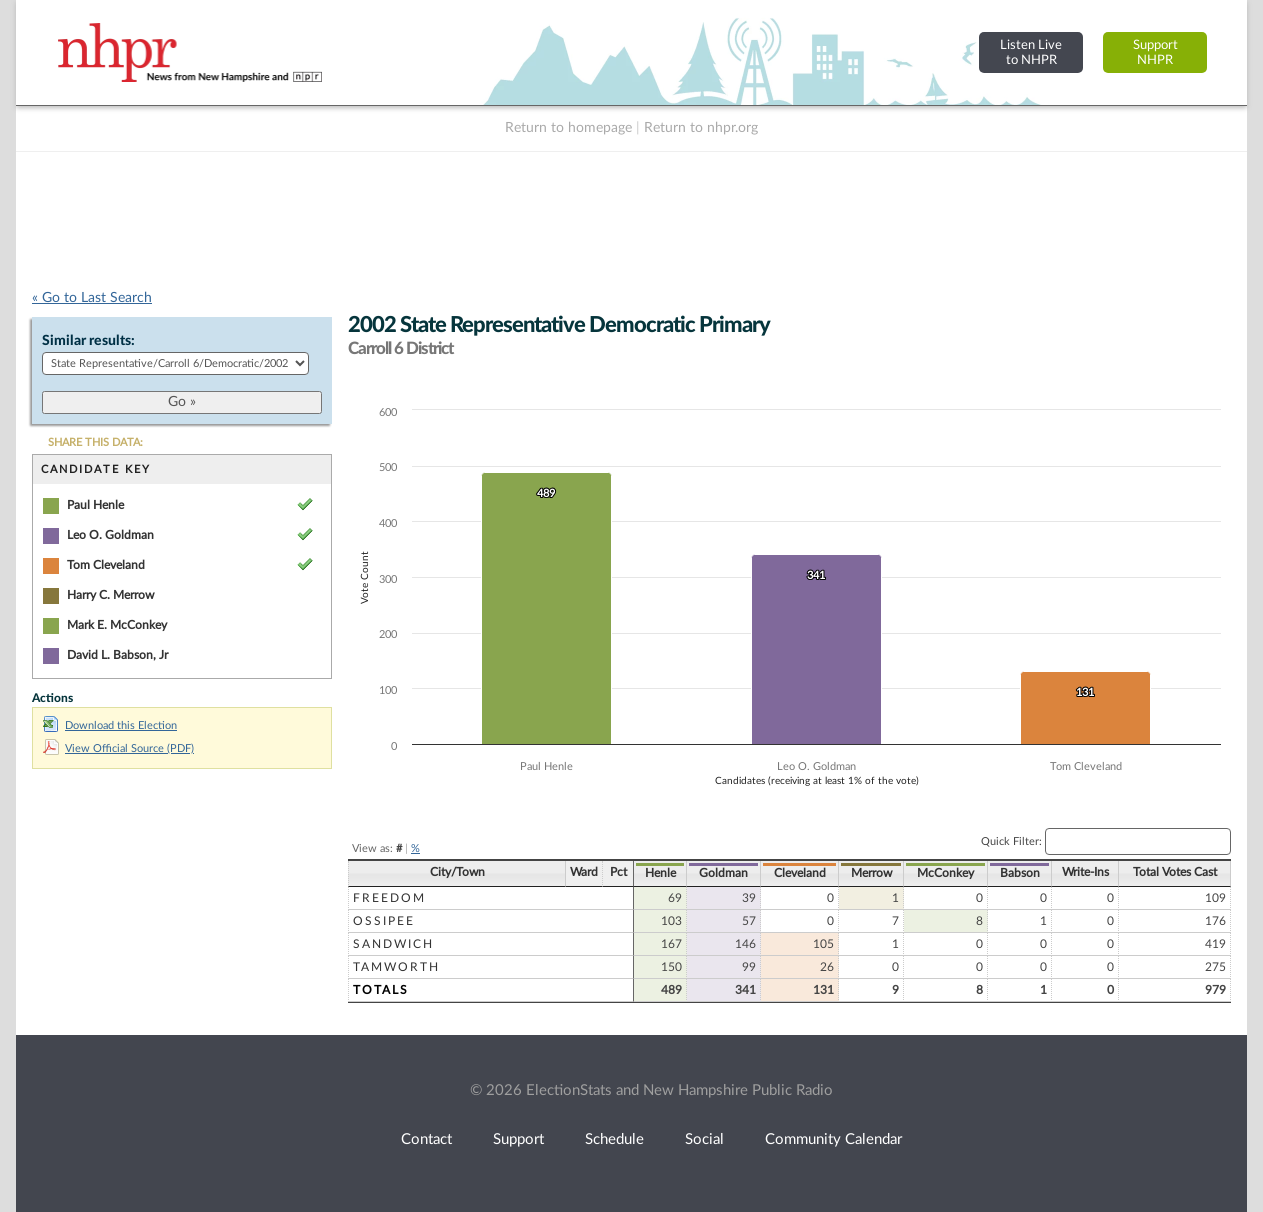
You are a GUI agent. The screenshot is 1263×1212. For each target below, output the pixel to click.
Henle (660, 873)
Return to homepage (568, 128)
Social (704, 1139)
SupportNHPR (1155, 52)
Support (518, 1139)
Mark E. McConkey (117, 625)
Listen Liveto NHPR (1031, 52)
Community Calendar (833, 1139)
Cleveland (800, 873)
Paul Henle (95, 505)
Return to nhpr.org (701, 128)
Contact (426, 1139)
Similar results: (88, 341)
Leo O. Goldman (110, 535)
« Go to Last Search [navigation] (92, 298)
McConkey (945, 873)
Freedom (389, 898)
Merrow (871, 873)
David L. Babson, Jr (117, 655)
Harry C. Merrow (110, 595)
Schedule (614, 1139)
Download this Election (110, 725)
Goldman (723, 873)
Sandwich (393, 944)
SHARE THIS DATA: (95, 442)
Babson (1020, 873)
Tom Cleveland (106, 565)
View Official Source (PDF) (118, 748)
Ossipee (384, 921)
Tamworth (396, 967)
